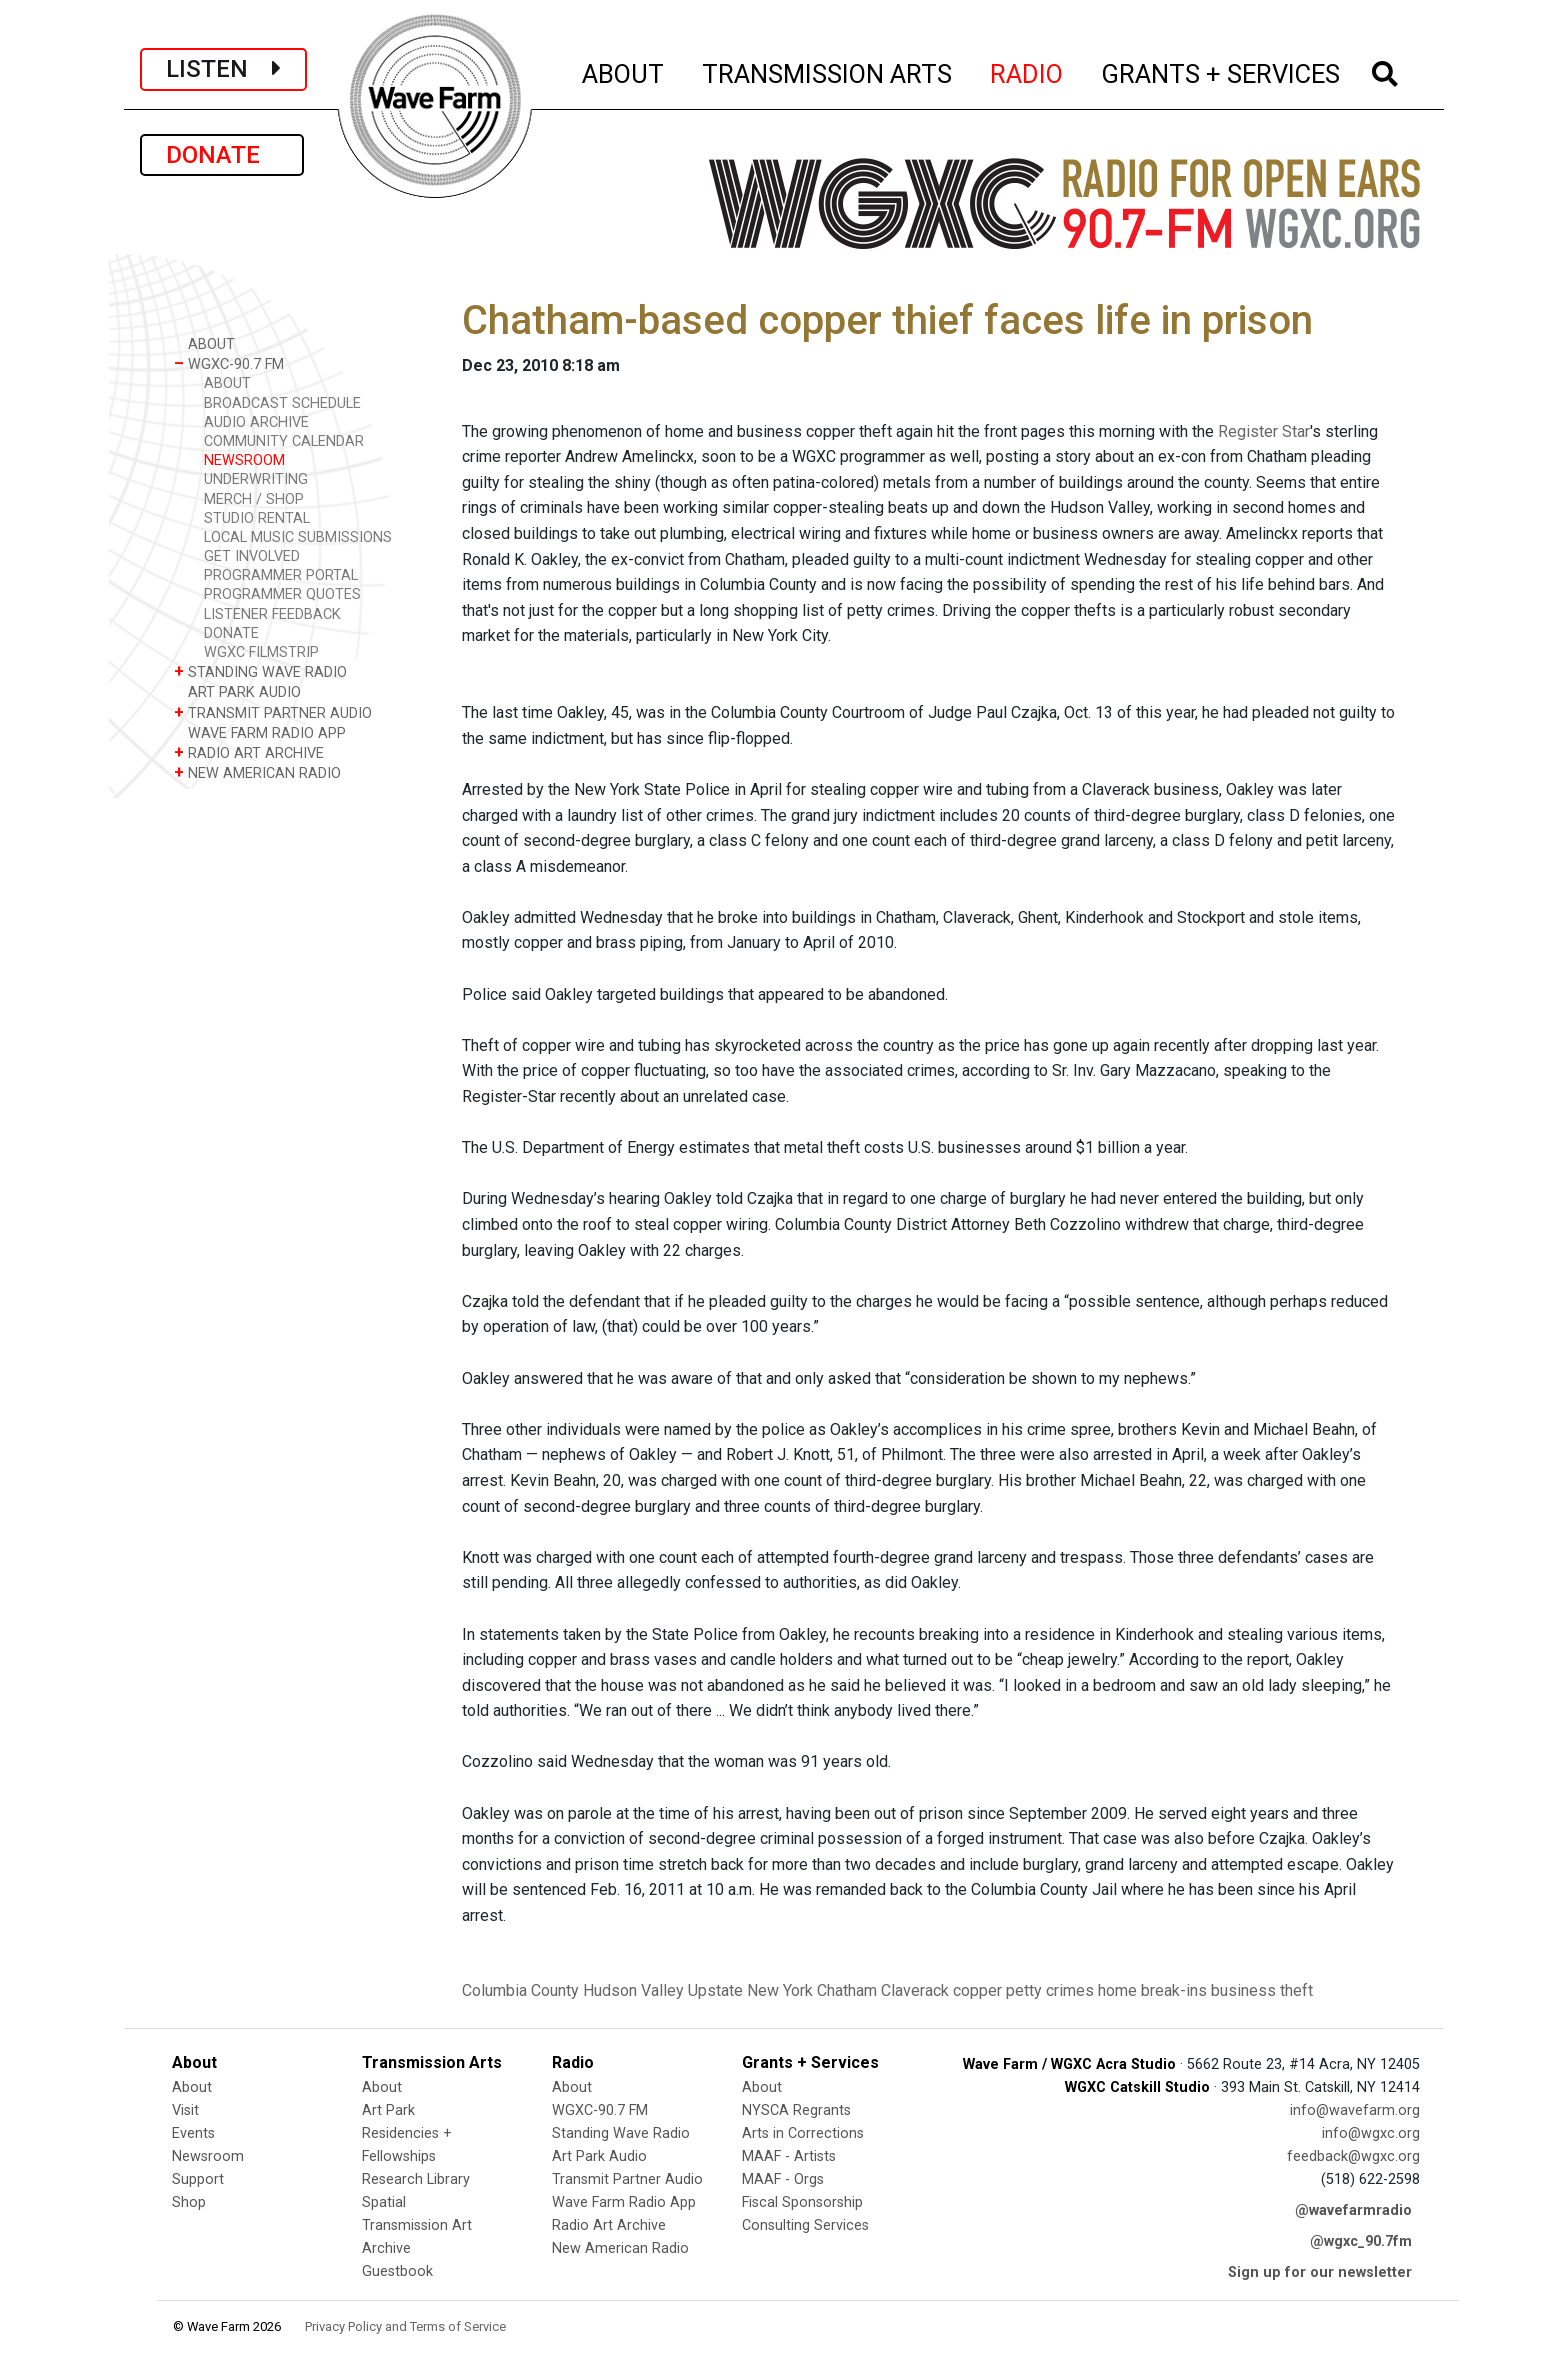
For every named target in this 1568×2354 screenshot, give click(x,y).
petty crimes (1050, 1990)
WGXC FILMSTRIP (261, 652)
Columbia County (520, 1990)
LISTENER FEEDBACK (272, 614)
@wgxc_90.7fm (1361, 2241)
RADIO (1027, 71)
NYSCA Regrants (796, 2110)
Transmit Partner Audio (627, 2179)
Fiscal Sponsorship (802, 2202)
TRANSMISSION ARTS (828, 71)
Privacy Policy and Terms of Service (405, 2326)
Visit (185, 2110)
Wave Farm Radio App (624, 2202)
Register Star (1264, 431)
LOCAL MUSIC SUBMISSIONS (298, 537)
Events (193, 2133)
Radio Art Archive (609, 2225)
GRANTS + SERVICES (1221, 71)
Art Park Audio (599, 2156)
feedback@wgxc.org (1353, 2156)
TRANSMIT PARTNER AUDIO (273, 712)
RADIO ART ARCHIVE (249, 752)
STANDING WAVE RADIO (260, 671)
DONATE (222, 155)
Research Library (416, 2179)
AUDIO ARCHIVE (256, 422)
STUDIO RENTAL (257, 518)
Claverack (915, 1990)
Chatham (847, 1990)
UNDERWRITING (256, 479)
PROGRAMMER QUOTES (282, 594)
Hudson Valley (633, 1990)
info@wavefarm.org (1355, 2110)
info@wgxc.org (1371, 2133)
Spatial (384, 2202)
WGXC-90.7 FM (229, 363)
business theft (1262, 1990)
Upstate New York (750, 1990)
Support (198, 2179)
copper (977, 1990)
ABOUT (624, 71)
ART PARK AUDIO (237, 691)
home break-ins (1152, 1990)
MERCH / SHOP (254, 499)
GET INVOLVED (252, 556)
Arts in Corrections (803, 2133)
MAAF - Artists (789, 2156)
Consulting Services (805, 2225)
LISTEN (223, 69)
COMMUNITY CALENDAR (284, 441)
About (192, 2087)
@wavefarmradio (1353, 2210)
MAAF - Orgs (783, 2179)
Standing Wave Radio (621, 2133)
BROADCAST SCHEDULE (282, 403)
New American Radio (620, 2248)
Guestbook (397, 2271)
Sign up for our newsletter (1320, 2272)
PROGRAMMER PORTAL (281, 575)
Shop (189, 2202)
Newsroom (208, 2156)
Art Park (388, 2110)
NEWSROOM (244, 460)
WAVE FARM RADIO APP (260, 732)
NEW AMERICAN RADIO (257, 772)
